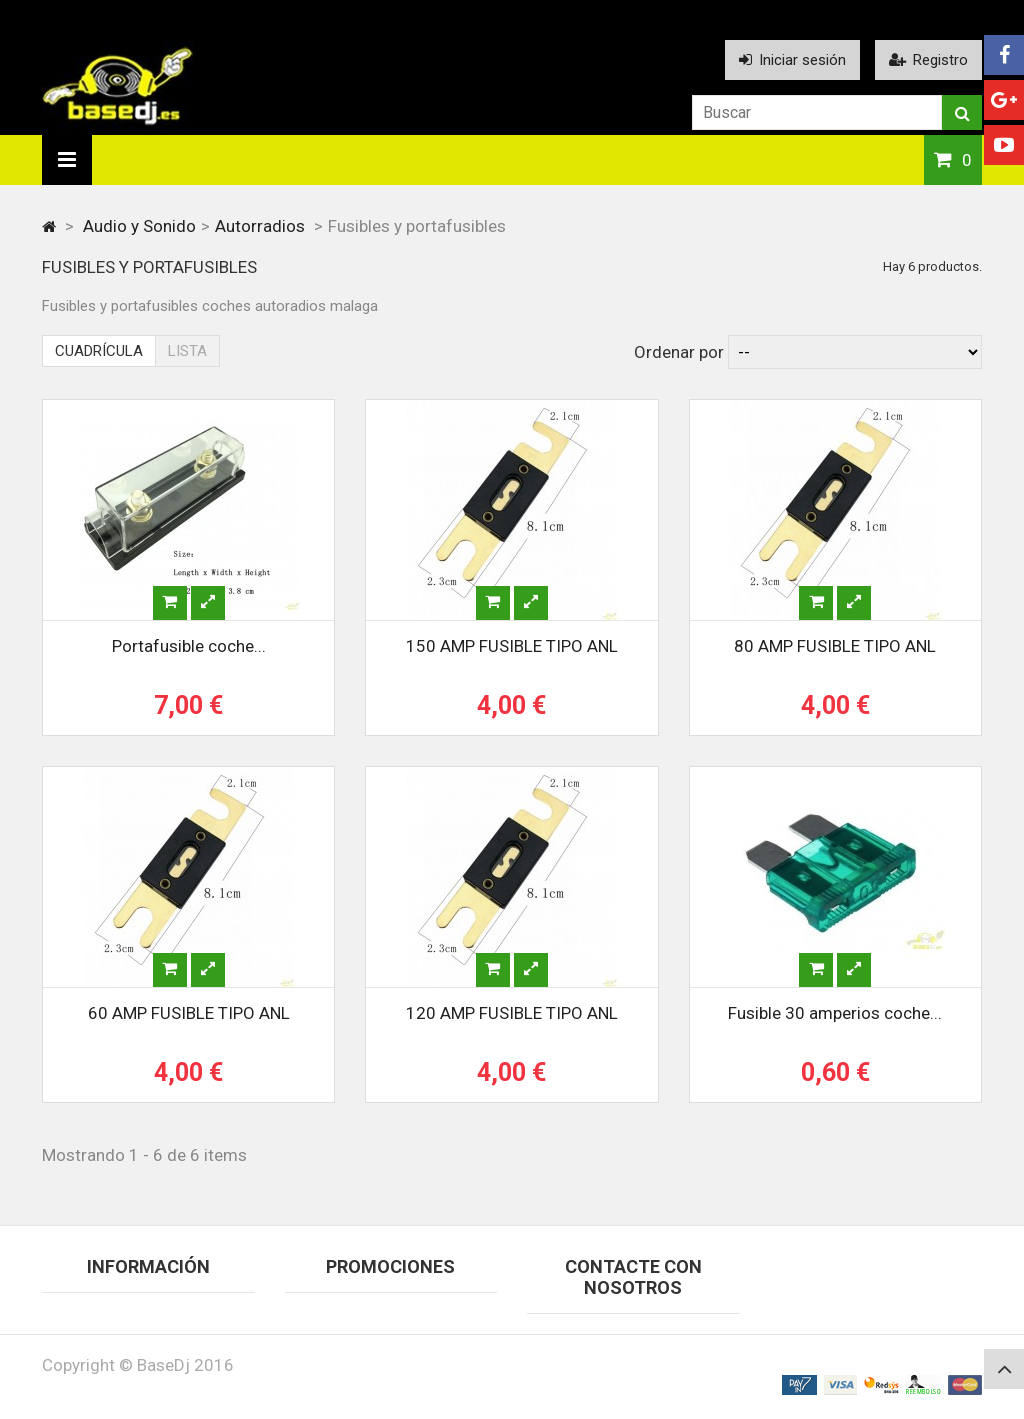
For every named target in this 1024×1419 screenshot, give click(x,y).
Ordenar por (679, 352)
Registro (928, 60)
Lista (187, 351)
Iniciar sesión (792, 60)
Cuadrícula (99, 351)
